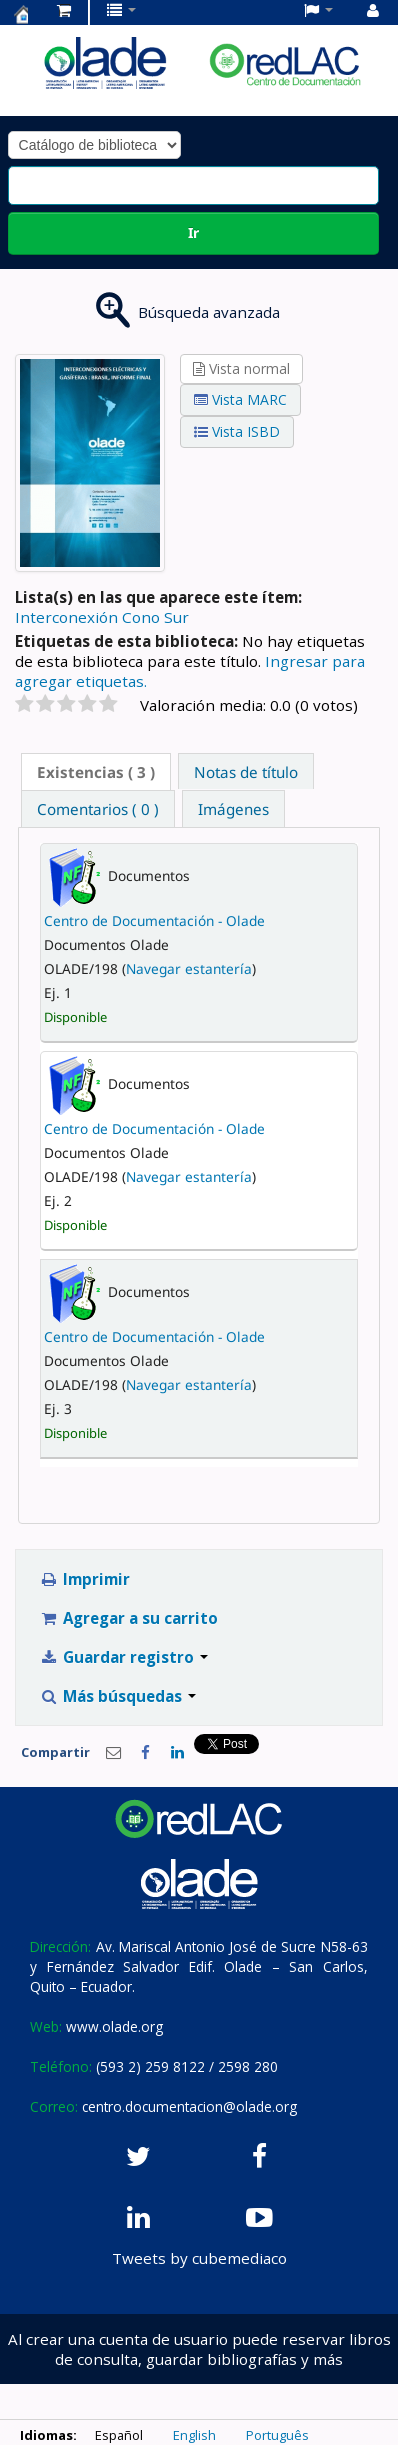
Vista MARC (240, 399)
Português (277, 2435)
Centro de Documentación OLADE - (21, 14)
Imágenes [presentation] (233, 809)
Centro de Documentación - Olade (154, 920)
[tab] (96, 771)
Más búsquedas (118, 1696)
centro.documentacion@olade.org (189, 2106)
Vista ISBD (237, 431)
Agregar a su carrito (129, 1618)
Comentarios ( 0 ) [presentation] (98, 809)
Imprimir (85, 1579)
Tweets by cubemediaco (199, 2258)
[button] (64, 10)
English (194, 2435)
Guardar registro (124, 1657)
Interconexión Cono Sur (102, 617)
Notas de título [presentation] (246, 772)
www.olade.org (114, 2026)
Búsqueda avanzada (209, 312)
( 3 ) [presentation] (96, 772)
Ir (193, 232)
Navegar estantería (189, 968)
